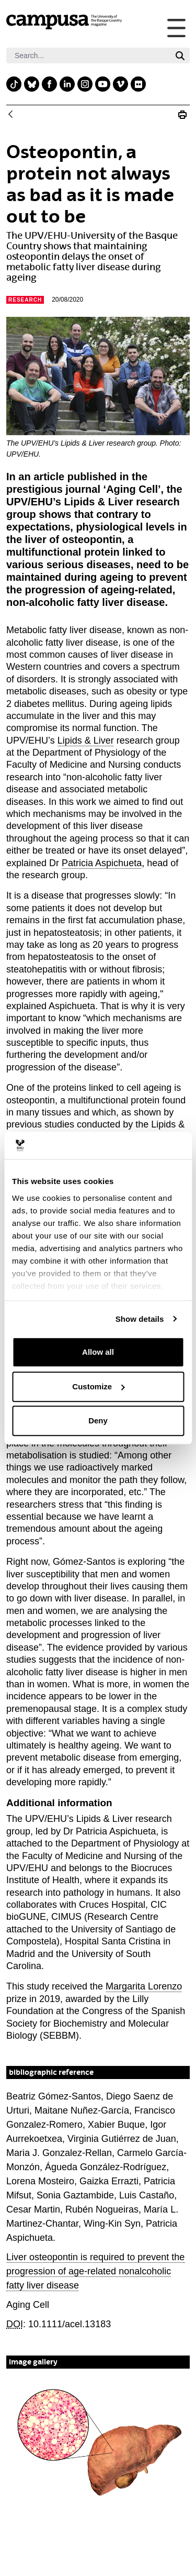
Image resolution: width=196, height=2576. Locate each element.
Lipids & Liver (85, 740)
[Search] (88, 55)
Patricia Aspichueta (102, 863)
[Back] (10, 115)
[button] (98, 2443)
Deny (98, 1420)
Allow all (98, 1351)
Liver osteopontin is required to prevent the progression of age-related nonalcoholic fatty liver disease (95, 2271)
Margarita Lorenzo (144, 1986)
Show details (140, 1318)
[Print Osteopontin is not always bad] (182, 114)
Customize (98, 1386)
